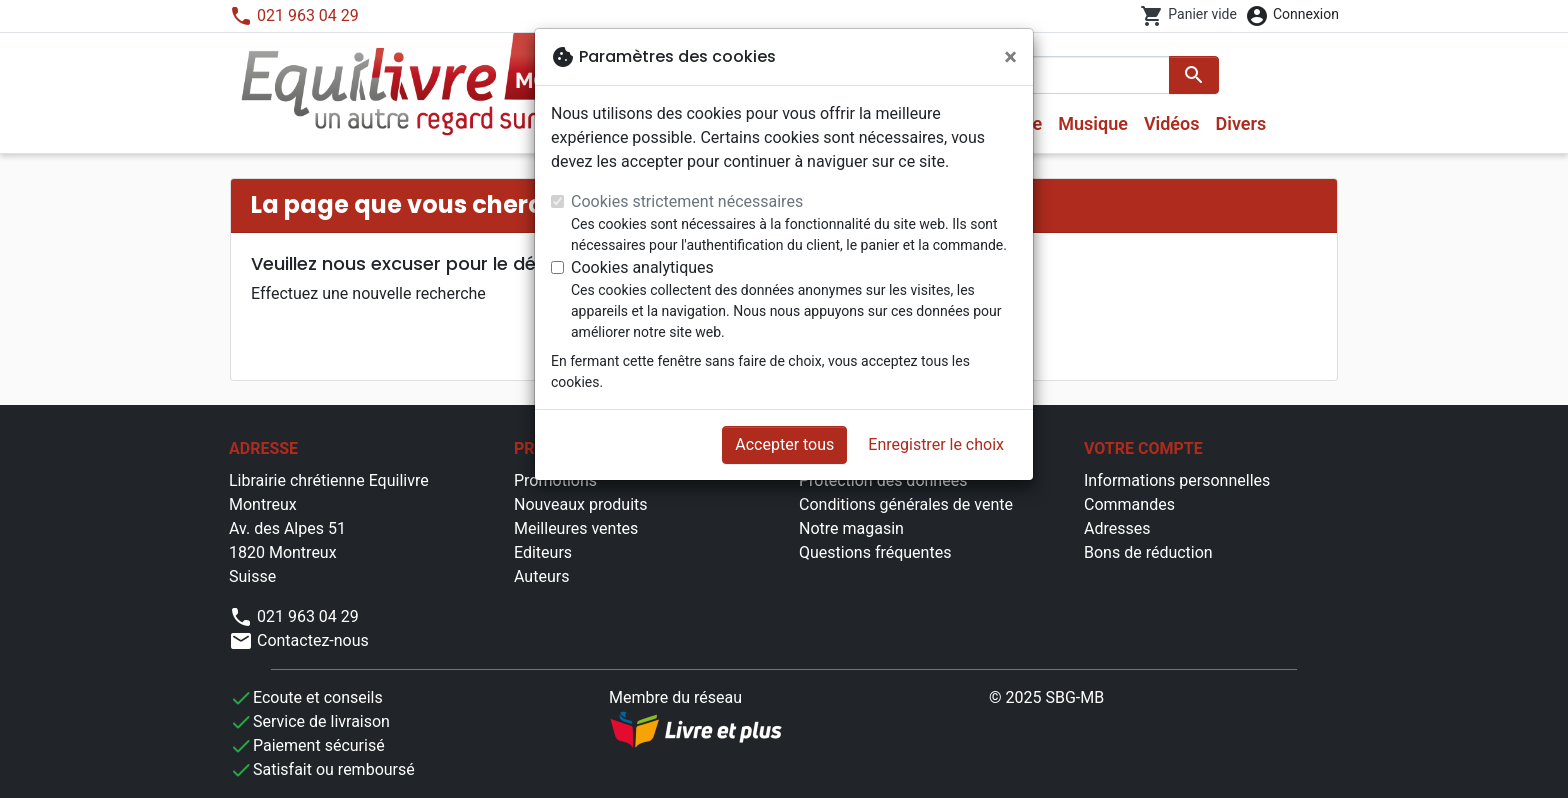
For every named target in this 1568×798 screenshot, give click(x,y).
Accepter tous (784, 444)
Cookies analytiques (642, 267)
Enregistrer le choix (936, 444)
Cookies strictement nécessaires (687, 201)
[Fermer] (1010, 57)
